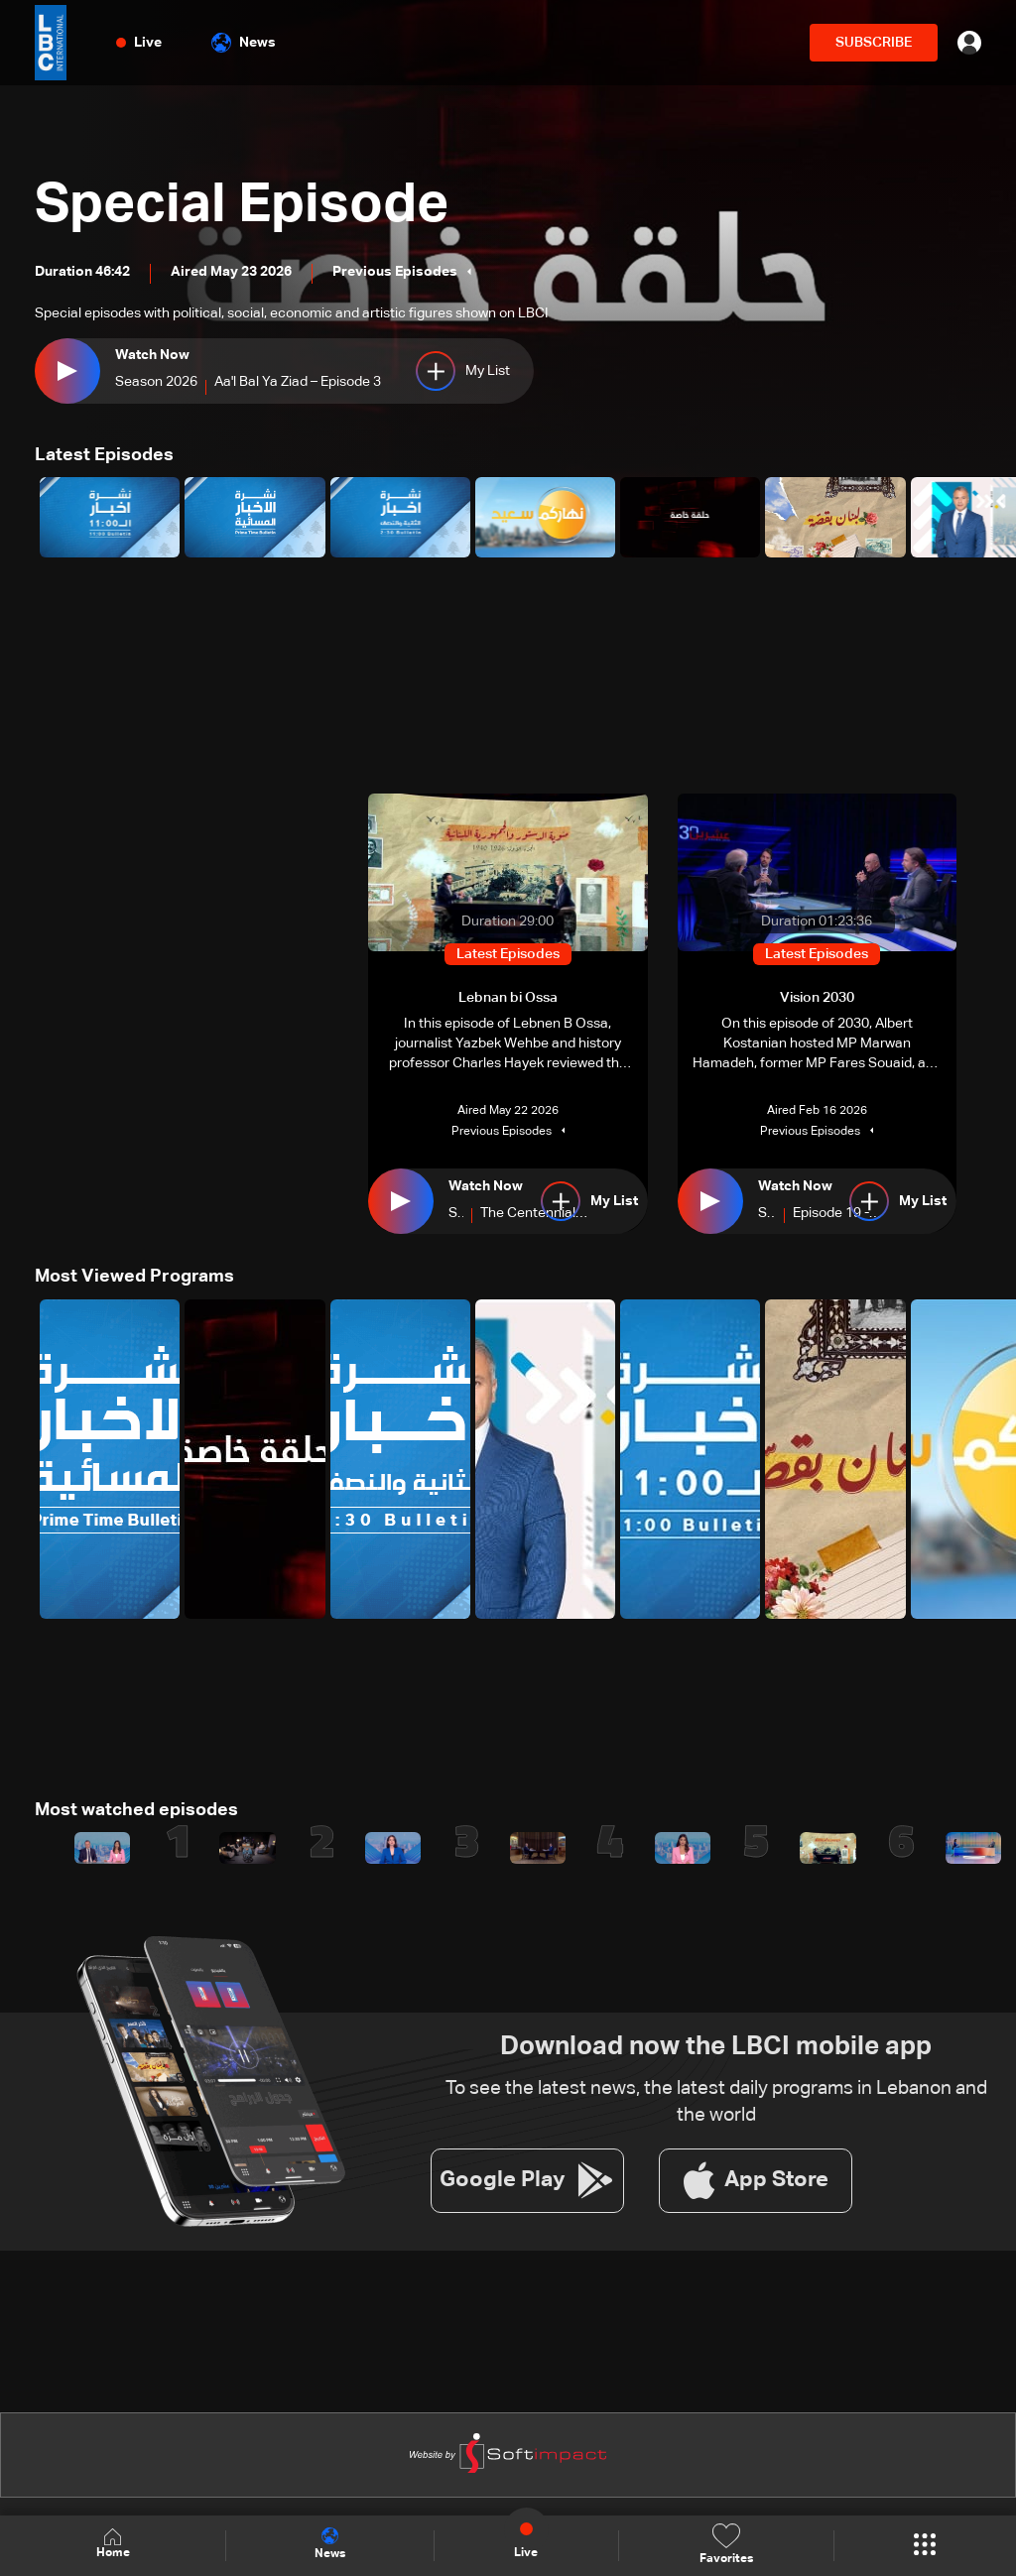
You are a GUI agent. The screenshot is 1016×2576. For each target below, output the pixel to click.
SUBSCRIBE (873, 43)
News (243, 43)
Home (113, 2544)
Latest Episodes (104, 455)
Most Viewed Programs (134, 1277)
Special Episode (246, 206)
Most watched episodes (136, 1809)
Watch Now (152, 355)
